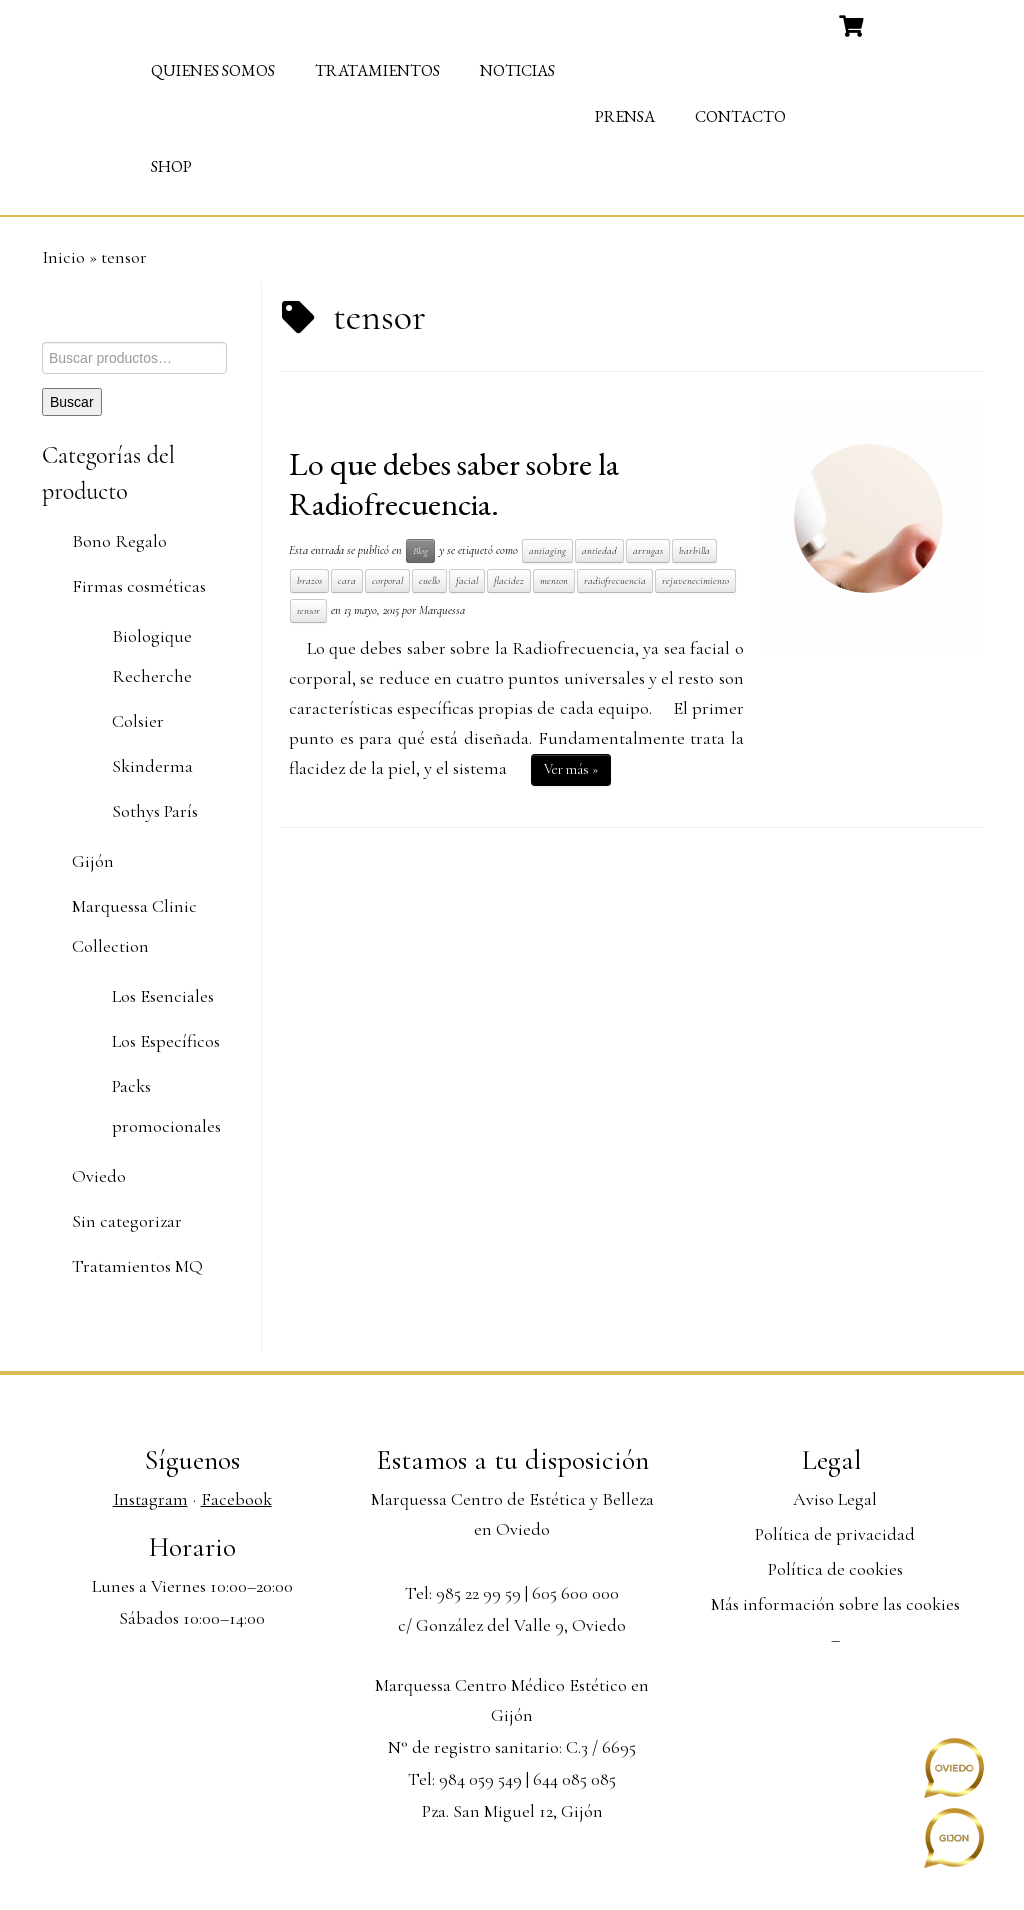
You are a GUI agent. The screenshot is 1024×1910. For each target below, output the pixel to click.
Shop (171, 166)
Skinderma (152, 766)
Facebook (236, 1499)
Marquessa (442, 610)
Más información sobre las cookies (835, 1604)
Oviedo (99, 1176)
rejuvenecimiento (695, 580)
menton (554, 580)
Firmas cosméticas (139, 586)
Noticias (517, 70)
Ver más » (571, 769)
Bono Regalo (119, 541)
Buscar (72, 402)
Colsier (138, 721)
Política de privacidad (835, 1534)
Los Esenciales (163, 996)
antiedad (599, 550)
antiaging (547, 550)
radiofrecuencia (615, 580)
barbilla (694, 550)
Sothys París (155, 811)
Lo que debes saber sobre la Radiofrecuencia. (454, 484)
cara (347, 580)
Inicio (63, 257)
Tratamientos (377, 70)
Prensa (625, 116)
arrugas (648, 550)
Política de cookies (835, 1569)
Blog (420, 550)
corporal (387, 580)
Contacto (740, 116)
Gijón (93, 861)
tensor (308, 610)
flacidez (509, 580)
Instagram (150, 1499)
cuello (429, 580)
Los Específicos (166, 1041)
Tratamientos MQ (137, 1266)
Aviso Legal (835, 1499)
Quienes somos (213, 70)
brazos (309, 580)
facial (467, 580)
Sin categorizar (127, 1221)
